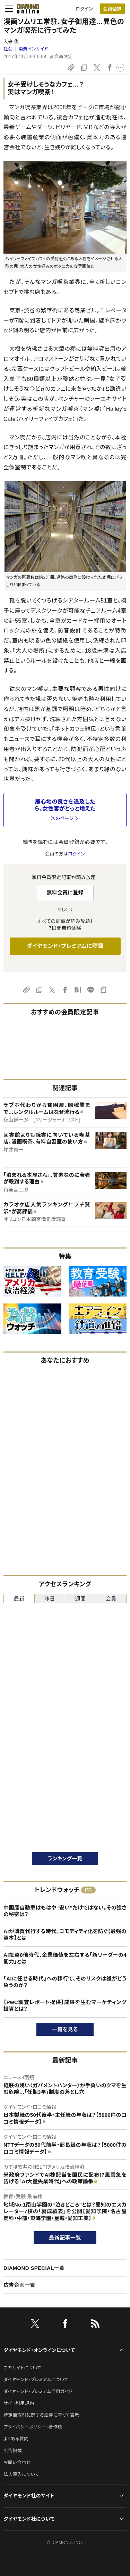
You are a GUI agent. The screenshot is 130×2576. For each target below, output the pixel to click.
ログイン (84, 9)
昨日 (49, 1599)
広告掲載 (12, 2450)
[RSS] (95, 2325)
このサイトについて (22, 2367)
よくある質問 (15, 2438)
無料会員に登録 (65, 892)
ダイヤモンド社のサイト (28, 2495)
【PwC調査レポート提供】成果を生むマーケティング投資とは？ (65, 2005)
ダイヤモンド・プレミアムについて (35, 2379)
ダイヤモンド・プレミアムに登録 (65, 946)
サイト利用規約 (18, 2403)
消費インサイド (33, 48)
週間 (80, 1599)
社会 (8, 48)
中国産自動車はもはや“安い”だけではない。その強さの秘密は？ (65, 1911)
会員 (111, 1599)
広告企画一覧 (19, 2285)
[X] (35, 2325)
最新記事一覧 (65, 2238)
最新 (19, 1599)
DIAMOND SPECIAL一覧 (33, 2268)
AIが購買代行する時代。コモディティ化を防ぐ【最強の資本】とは (65, 1934)
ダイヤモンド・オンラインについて (39, 2350)
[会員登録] (112, 8)
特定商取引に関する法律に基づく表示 (41, 2415)
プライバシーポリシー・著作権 (32, 2427)
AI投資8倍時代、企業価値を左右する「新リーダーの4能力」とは (65, 1958)
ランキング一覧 (65, 1858)
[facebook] (65, 2325)
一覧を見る (65, 2029)
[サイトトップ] (28, 9)
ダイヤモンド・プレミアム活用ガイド (37, 2391)
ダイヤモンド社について (28, 2519)
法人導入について (21, 2474)
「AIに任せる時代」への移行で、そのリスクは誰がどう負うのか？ (65, 1982)
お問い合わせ (17, 2462)
